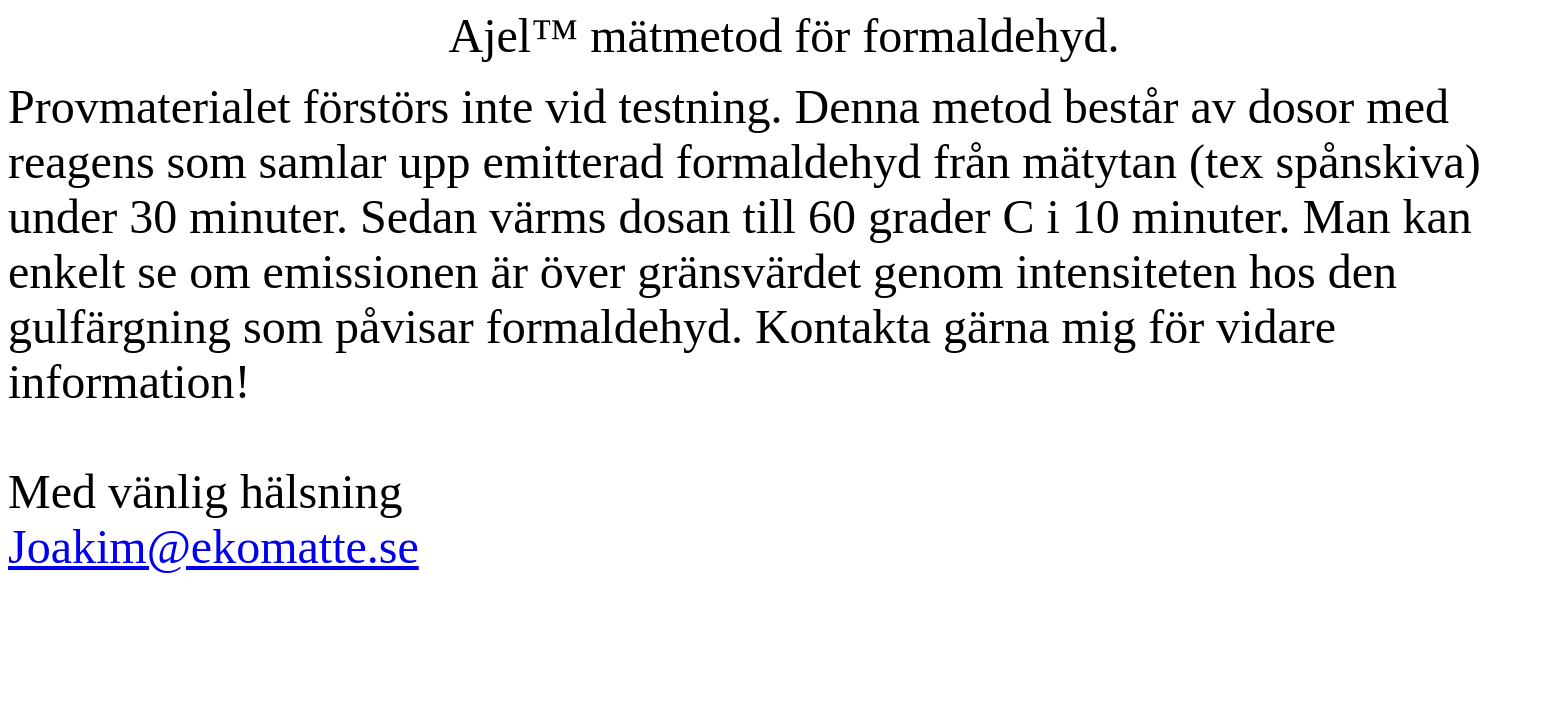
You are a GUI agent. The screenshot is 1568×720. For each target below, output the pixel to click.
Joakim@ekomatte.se (213, 546)
